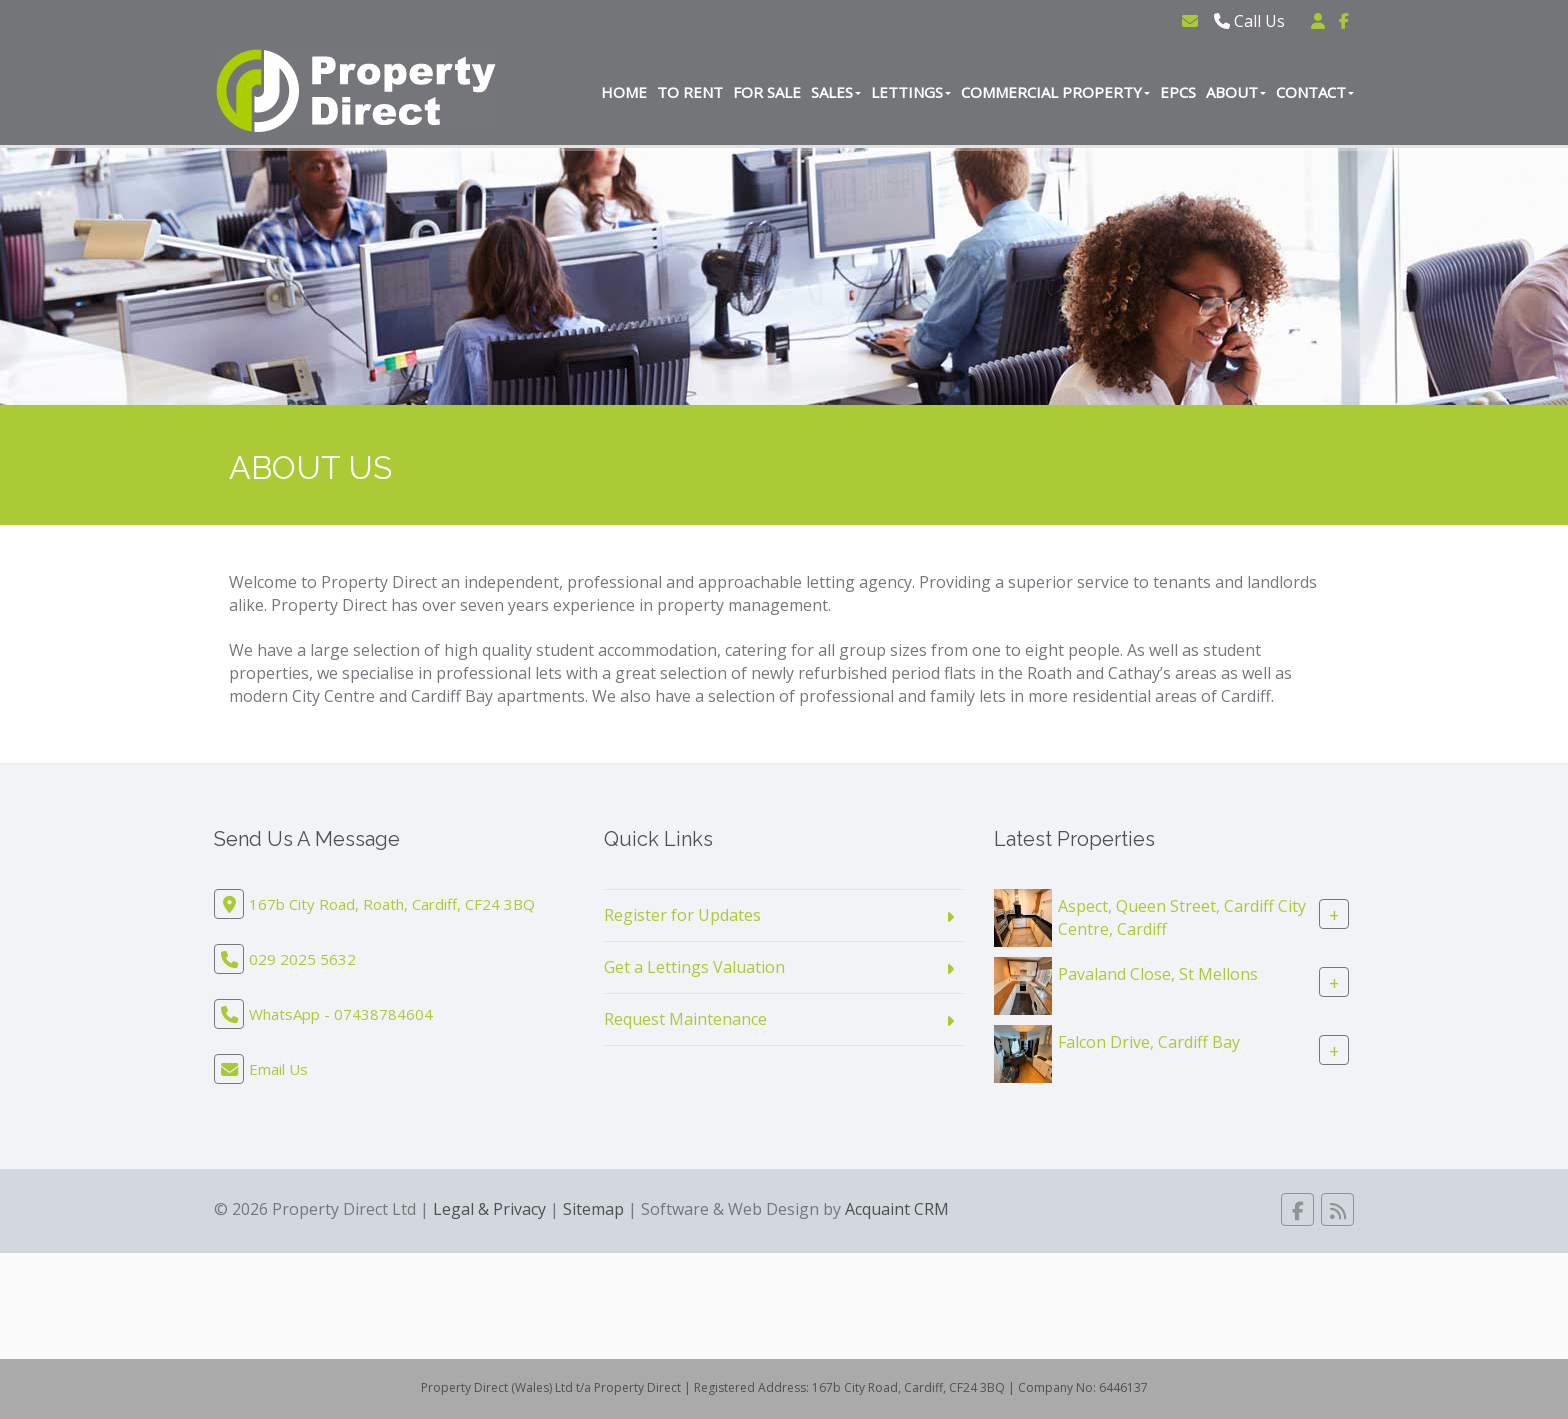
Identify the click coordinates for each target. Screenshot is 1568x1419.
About (1236, 92)
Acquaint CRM (897, 1209)
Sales (836, 92)
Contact (1315, 92)
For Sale (767, 92)
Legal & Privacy (489, 1209)
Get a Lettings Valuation (694, 967)
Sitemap (593, 1209)
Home (624, 92)
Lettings (911, 92)
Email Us (278, 1069)
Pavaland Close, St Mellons (1158, 974)
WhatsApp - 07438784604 (341, 1014)
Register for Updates (682, 915)
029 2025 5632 (302, 959)
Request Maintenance (685, 1019)
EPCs (1178, 92)
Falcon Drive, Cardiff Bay (1149, 1042)
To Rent (690, 92)
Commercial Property (1055, 92)
